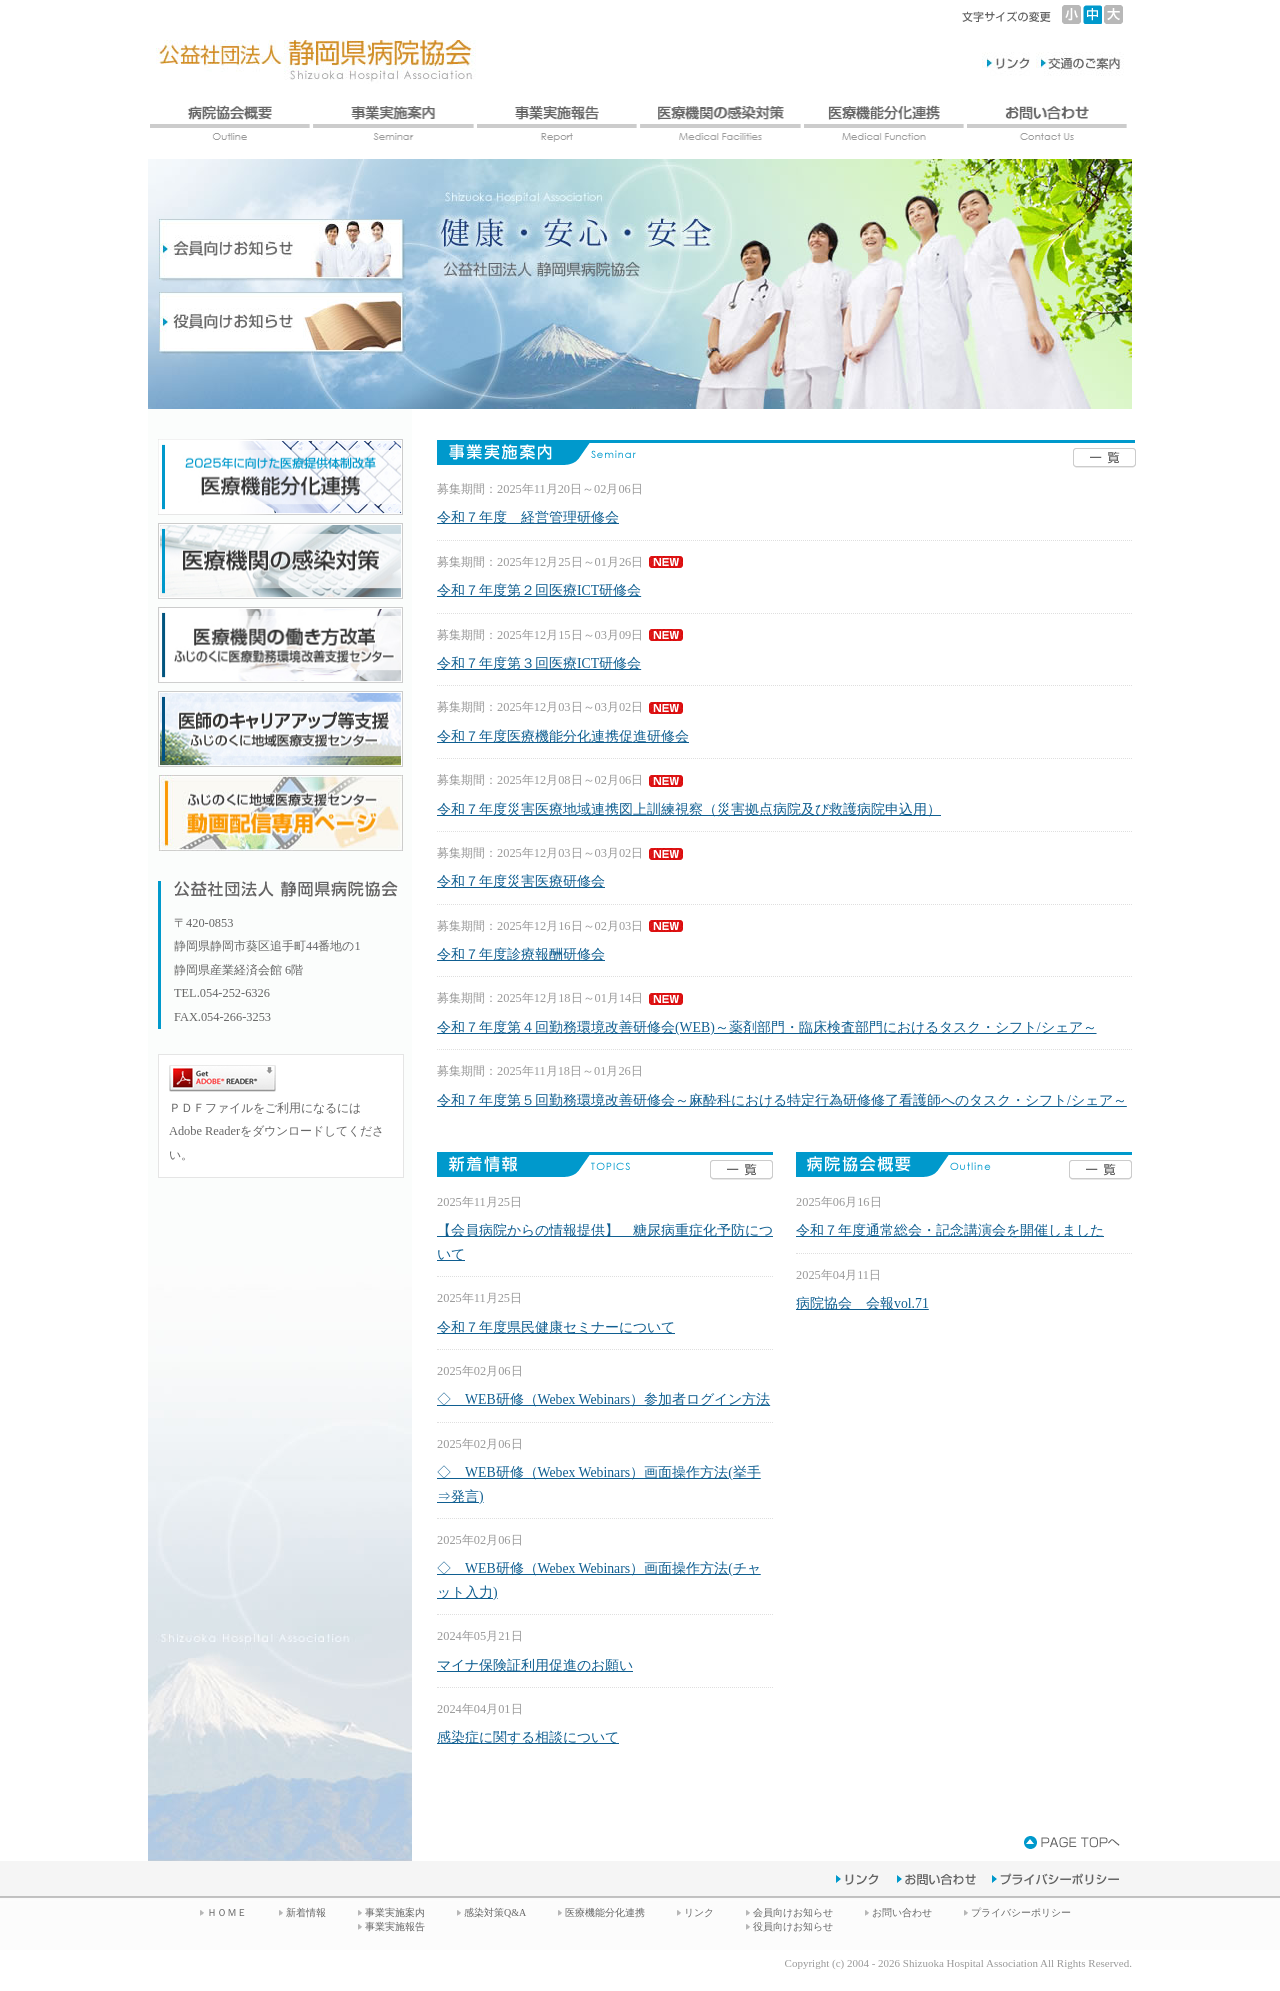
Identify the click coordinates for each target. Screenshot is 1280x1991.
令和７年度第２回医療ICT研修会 (539, 590)
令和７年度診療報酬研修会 (521, 954)
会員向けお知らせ (793, 1912)
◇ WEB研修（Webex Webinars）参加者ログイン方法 (603, 1399)
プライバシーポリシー (1021, 1912)
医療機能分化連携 (605, 1912)
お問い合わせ (902, 1912)
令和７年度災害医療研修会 (521, 881)
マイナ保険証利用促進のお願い (535, 1665)
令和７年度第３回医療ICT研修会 (539, 663)
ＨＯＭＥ (227, 1912)
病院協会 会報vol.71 (862, 1303)
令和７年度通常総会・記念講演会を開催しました (950, 1230)
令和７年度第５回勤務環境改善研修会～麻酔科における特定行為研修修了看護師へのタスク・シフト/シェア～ (782, 1100)
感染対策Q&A (495, 1912)
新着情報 (306, 1912)
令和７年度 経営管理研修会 (528, 517)
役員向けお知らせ (793, 1926)
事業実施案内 (395, 1912)
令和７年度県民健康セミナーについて (556, 1327)
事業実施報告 (395, 1926)
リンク (699, 1912)
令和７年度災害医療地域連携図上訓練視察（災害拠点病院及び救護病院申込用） (689, 809)
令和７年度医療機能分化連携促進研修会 (563, 736)
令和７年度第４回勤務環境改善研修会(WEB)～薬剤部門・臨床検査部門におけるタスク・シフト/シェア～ (767, 1027)
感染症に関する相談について (528, 1737)
